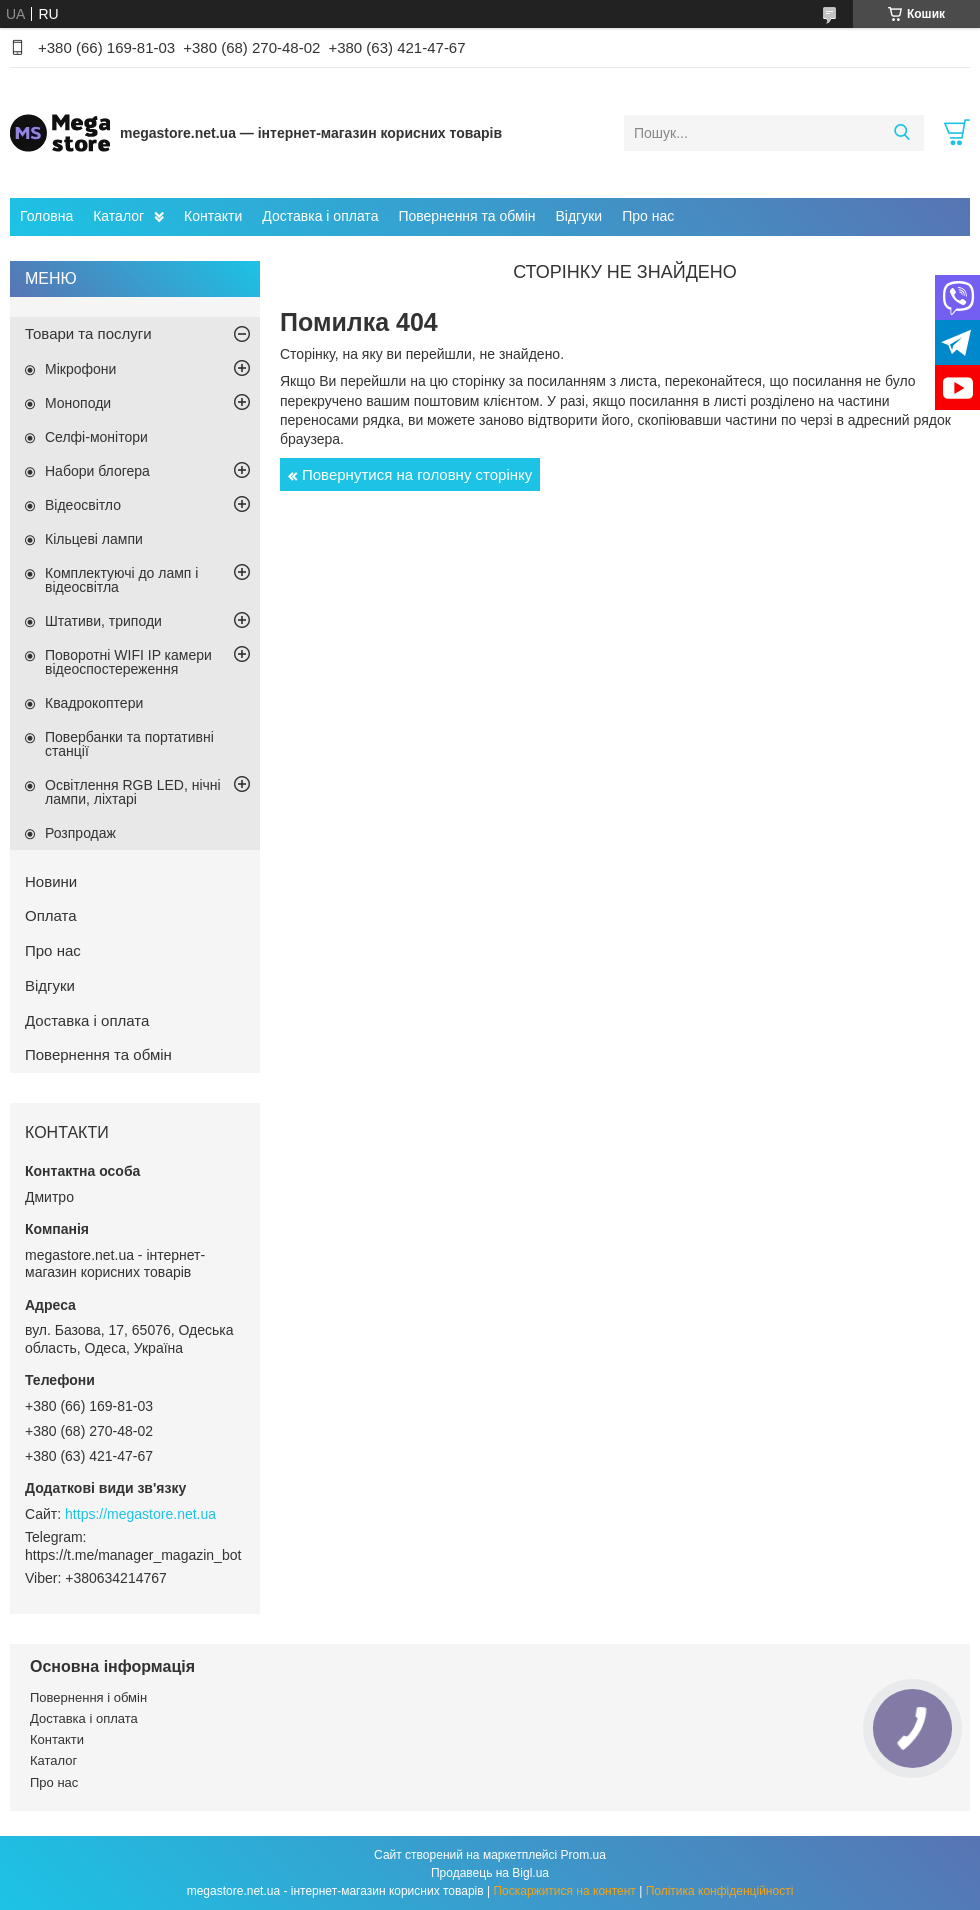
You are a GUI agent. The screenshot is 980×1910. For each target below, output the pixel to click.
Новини (51, 881)
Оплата (51, 915)
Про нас (648, 216)
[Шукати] (901, 133)
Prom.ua (583, 1855)
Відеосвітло (83, 505)
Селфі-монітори (96, 437)
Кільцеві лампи (94, 539)
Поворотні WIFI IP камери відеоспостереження (128, 662)
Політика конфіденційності (720, 1891)
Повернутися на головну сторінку (417, 474)
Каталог (118, 216)
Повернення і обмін (88, 1697)
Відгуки (578, 216)
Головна (46, 216)
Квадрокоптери (94, 703)
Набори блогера (97, 471)
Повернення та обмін (466, 216)
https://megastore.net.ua (140, 1514)
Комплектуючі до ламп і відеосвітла (121, 580)
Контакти (213, 216)
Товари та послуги (88, 333)
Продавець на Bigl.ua (490, 1873)
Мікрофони (80, 369)
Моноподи (78, 403)
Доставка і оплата (320, 216)
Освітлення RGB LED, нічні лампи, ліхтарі (133, 792)
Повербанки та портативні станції (129, 744)
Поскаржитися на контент (564, 1891)
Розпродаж (80, 833)
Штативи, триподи (103, 621)
